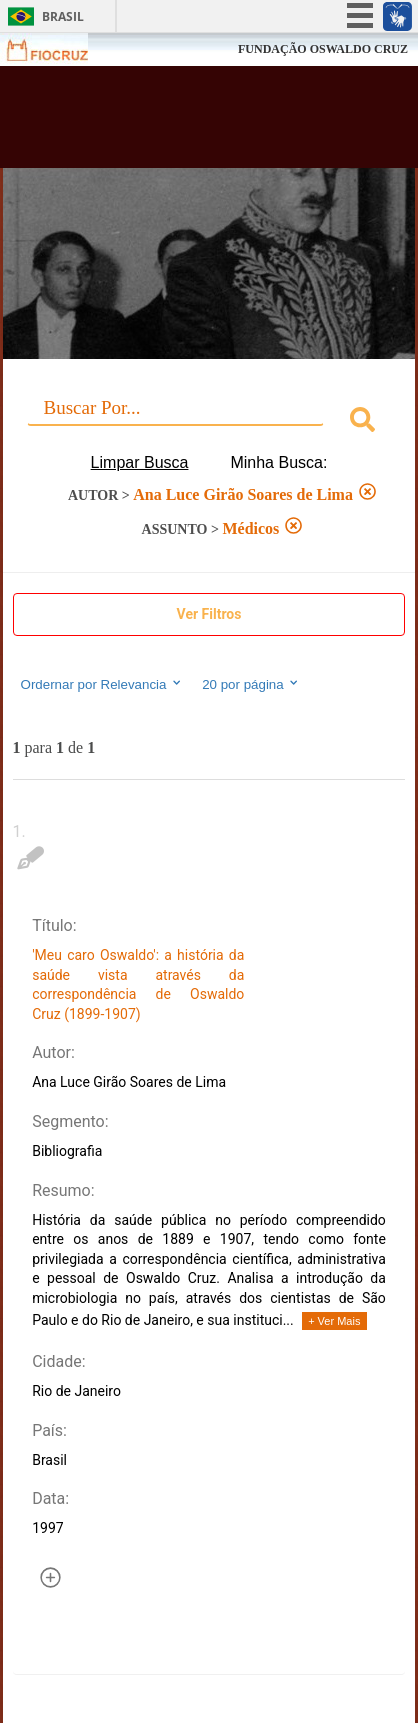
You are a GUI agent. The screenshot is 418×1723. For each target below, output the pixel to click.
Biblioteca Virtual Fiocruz (177, 123)
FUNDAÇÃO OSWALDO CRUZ (323, 49)
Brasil (63, 16)
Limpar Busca (140, 462)
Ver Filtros (209, 614)
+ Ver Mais (334, 1321)
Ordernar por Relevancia (102, 684)
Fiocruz (59, 49)
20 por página (251, 684)
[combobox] (209, 422)
